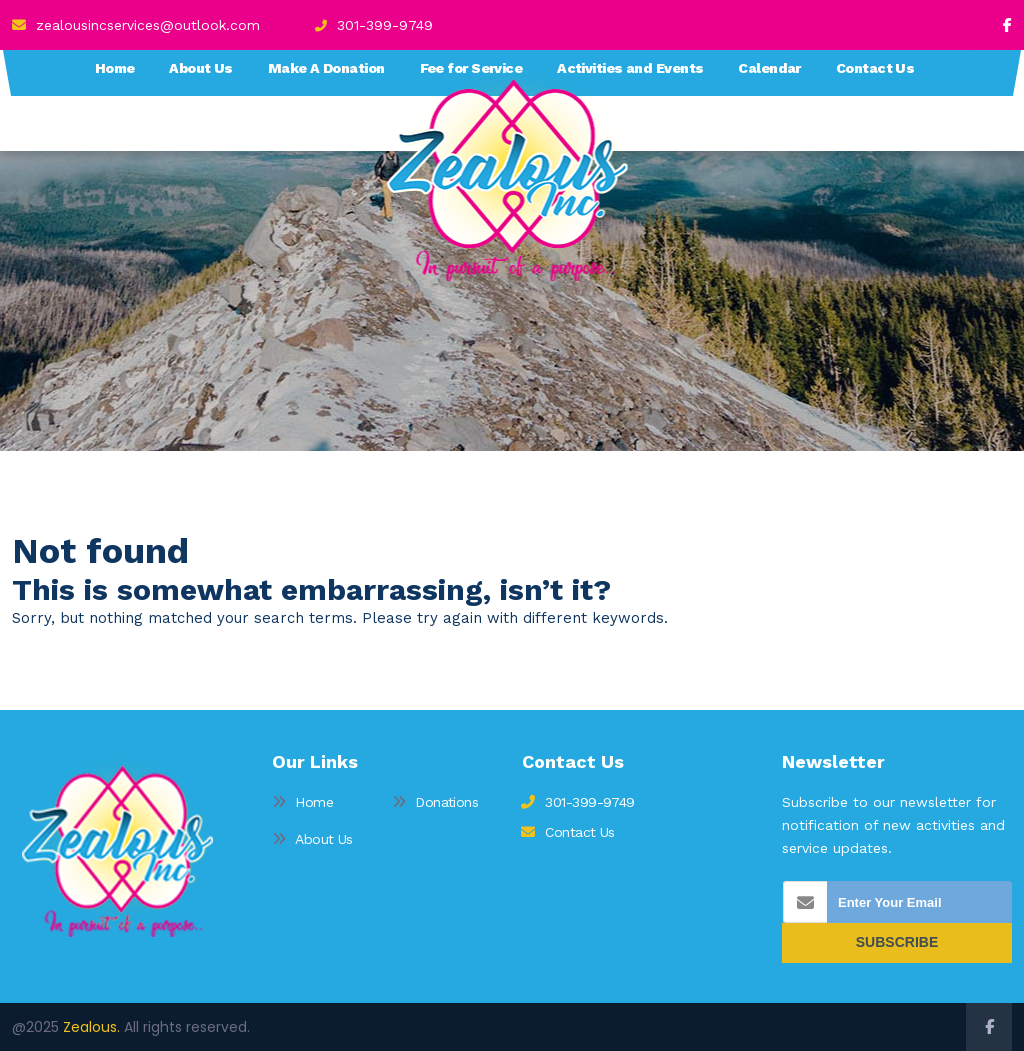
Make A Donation (326, 68)
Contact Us (875, 68)
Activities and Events (630, 68)
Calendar (769, 68)
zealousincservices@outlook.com (136, 25)
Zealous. (91, 1027)
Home (115, 68)
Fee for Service (471, 68)
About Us (201, 68)
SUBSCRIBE (897, 942)
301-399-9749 (374, 25)
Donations (435, 802)
